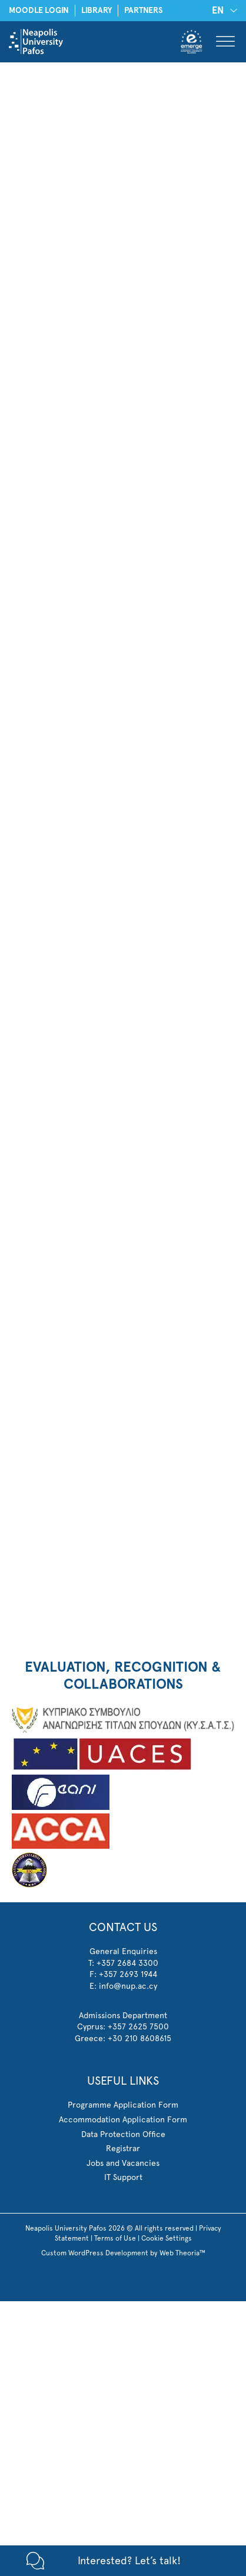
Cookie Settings (166, 2238)
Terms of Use (115, 2238)
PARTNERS (143, 10)
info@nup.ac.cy (128, 1986)
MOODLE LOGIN (39, 10)
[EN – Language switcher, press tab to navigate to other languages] (222, 10)
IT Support (123, 2177)
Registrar (123, 2148)
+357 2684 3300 (127, 1963)
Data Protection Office (123, 2134)
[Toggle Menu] (225, 41)
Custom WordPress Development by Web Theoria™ (123, 2253)
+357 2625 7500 (138, 2026)
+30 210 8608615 (139, 2038)
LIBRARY (96, 10)
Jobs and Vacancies (123, 2163)
